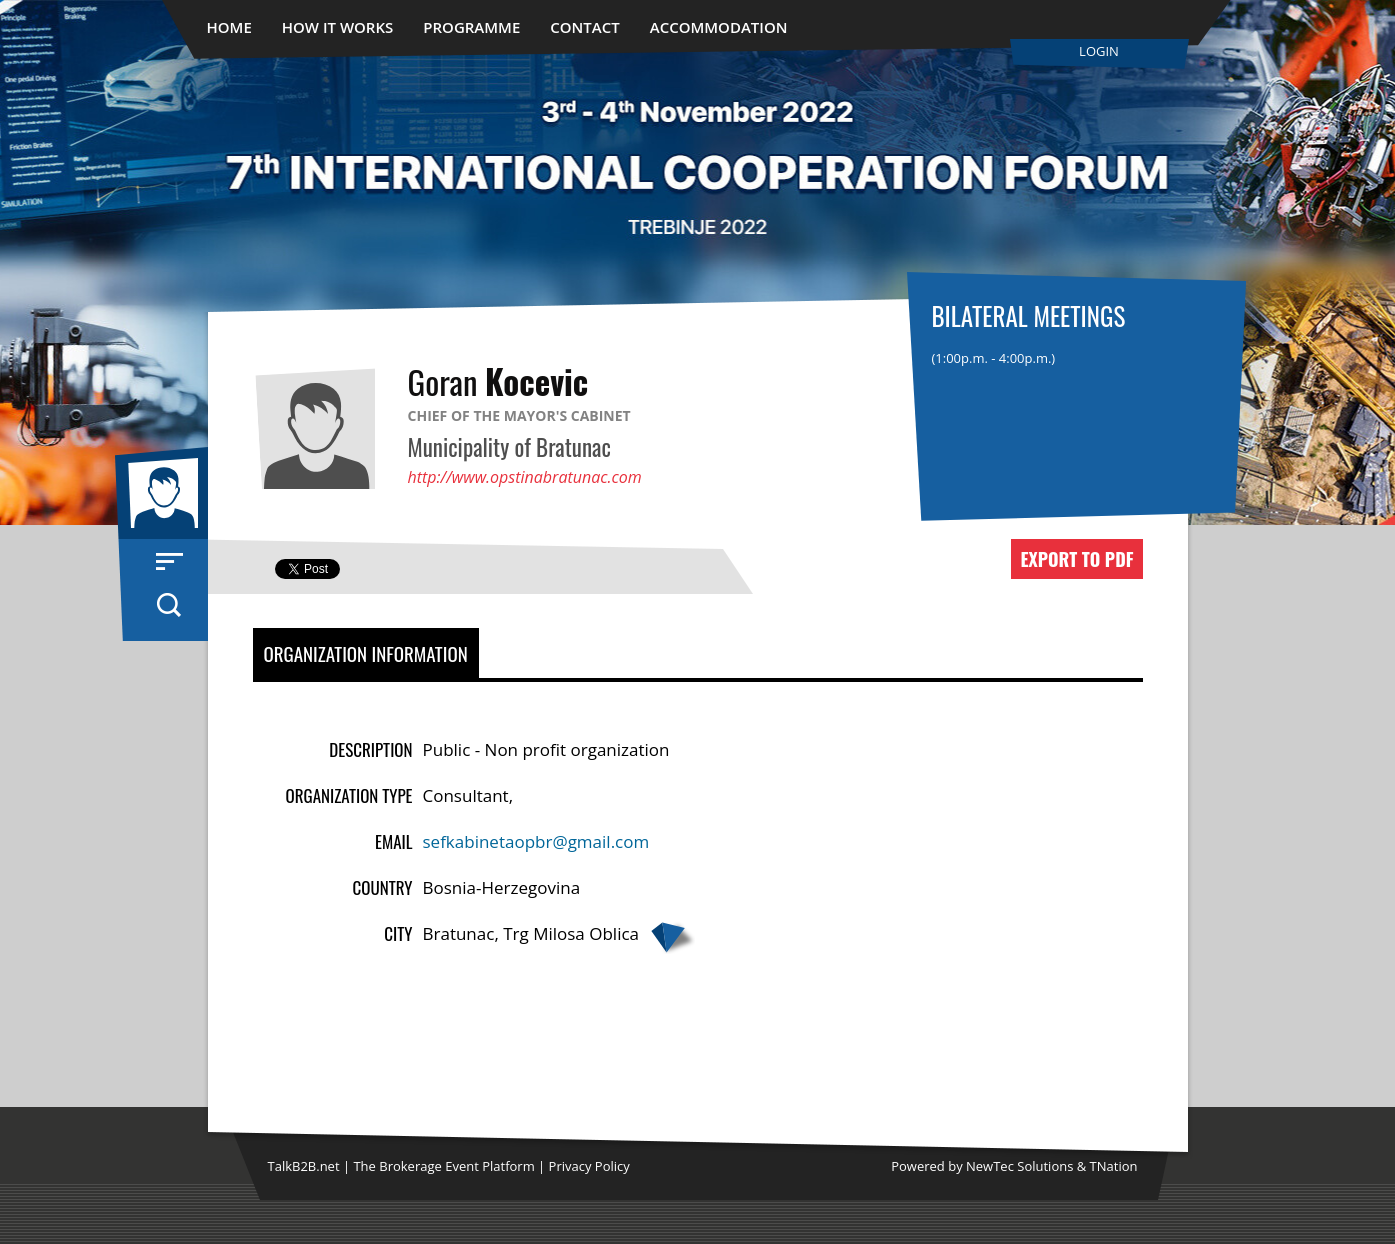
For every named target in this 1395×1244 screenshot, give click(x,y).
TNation (1114, 1166)
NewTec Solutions (1019, 1166)
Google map (672, 937)
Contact (584, 27)
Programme (471, 27)
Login (1099, 51)
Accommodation (719, 27)
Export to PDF (1076, 559)
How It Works (338, 27)
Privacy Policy (589, 1166)
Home (229, 27)
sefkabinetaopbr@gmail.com (536, 841)
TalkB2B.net (304, 1166)
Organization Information (366, 653)
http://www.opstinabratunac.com (525, 477)
